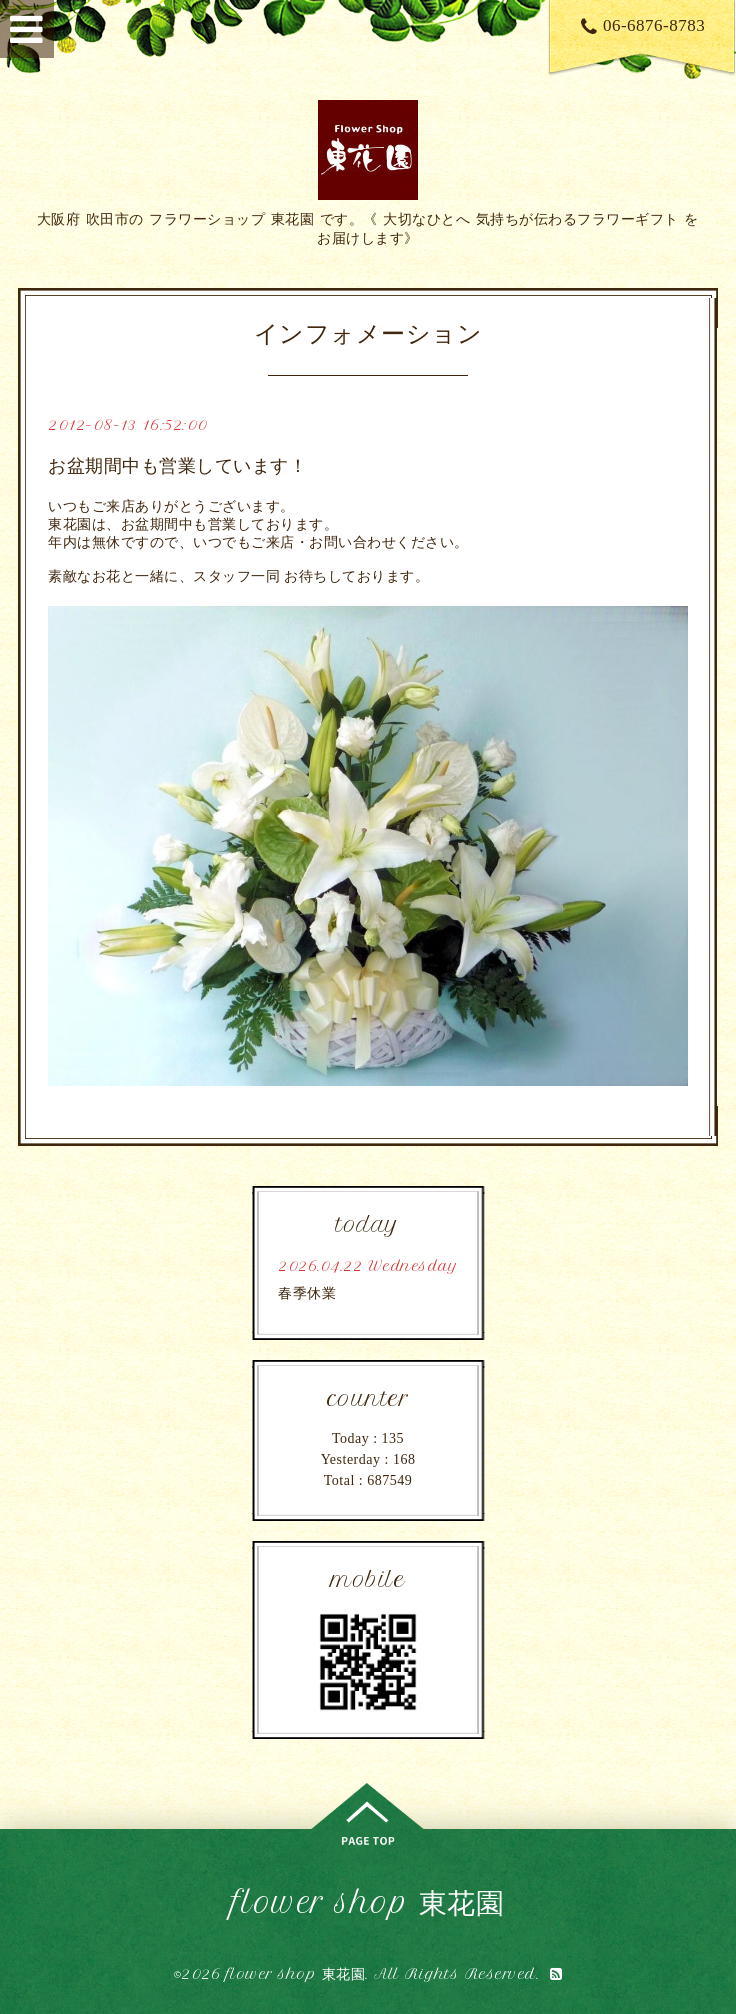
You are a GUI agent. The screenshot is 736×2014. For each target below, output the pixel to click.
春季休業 (307, 1293)
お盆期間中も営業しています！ (177, 466)
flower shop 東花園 (368, 1902)
